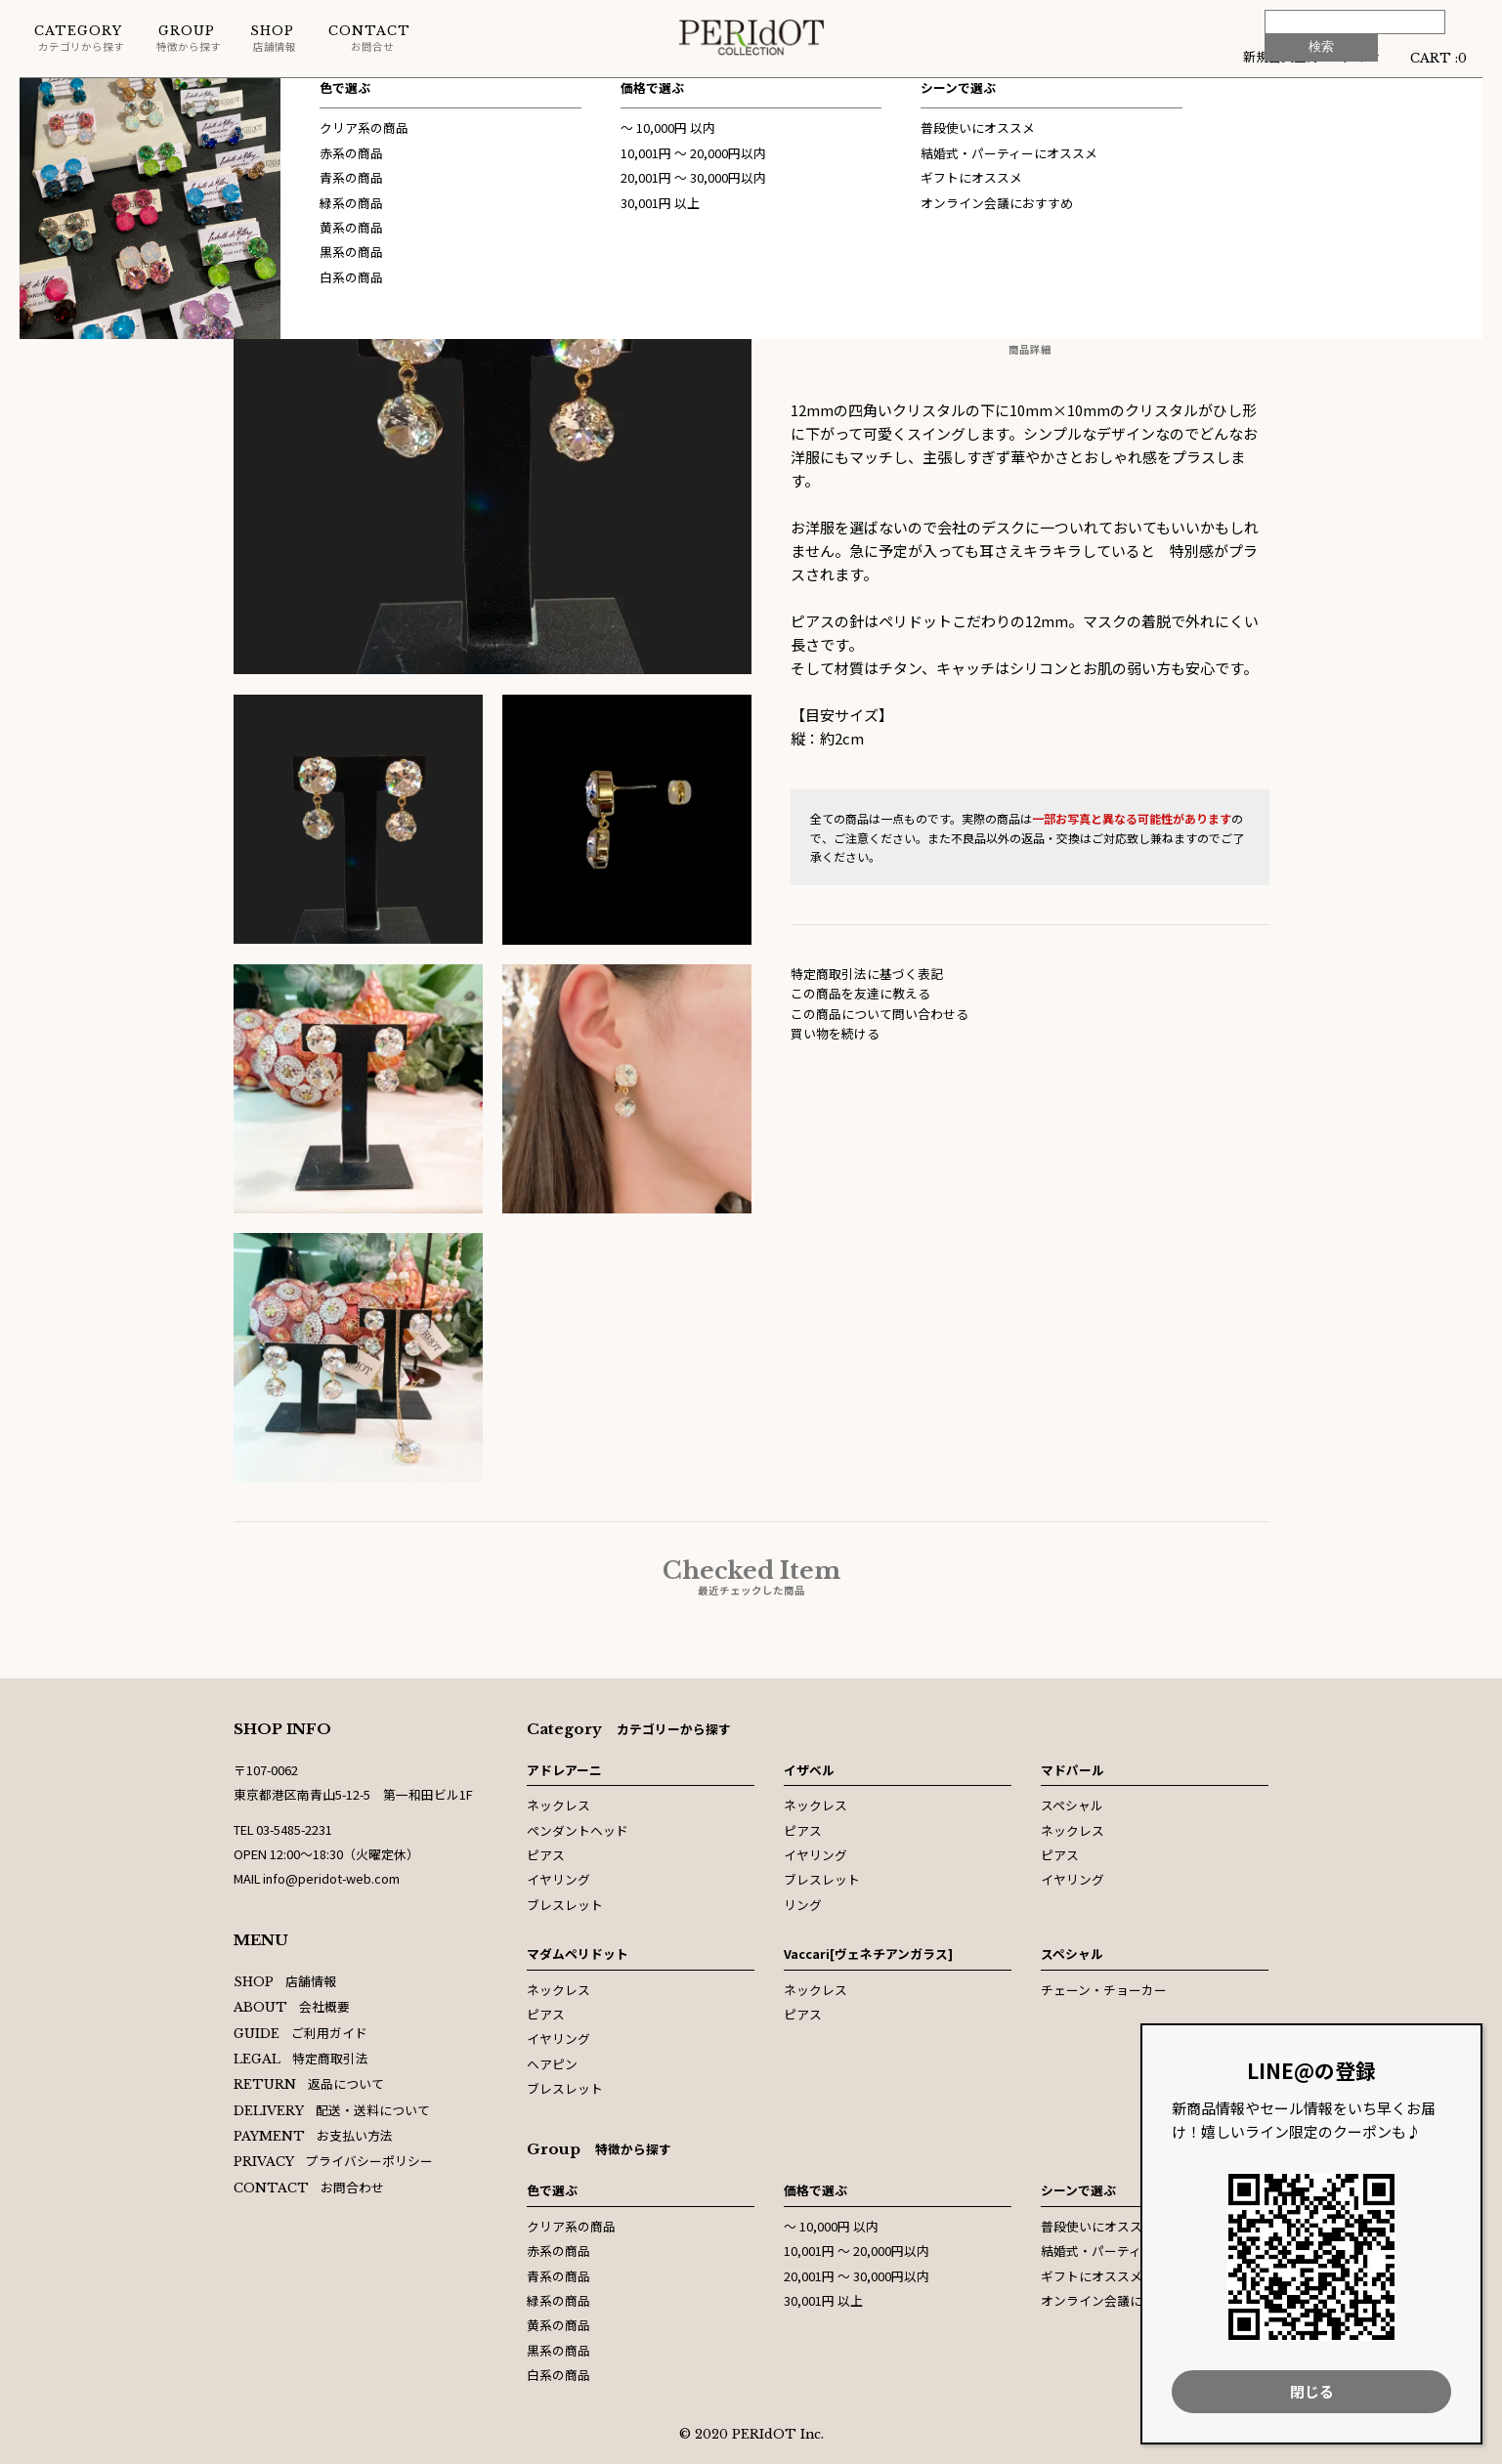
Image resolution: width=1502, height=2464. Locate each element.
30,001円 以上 (823, 2300)
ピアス (546, 1855)
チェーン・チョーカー (1104, 1989)
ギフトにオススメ (1091, 2276)
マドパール (1072, 1770)
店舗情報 (273, 38)
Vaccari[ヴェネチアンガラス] (868, 1953)
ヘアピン (552, 2064)
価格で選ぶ (815, 2190)
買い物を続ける (835, 1033)
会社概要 (292, 2006)
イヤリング (558, 1879)
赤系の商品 (558, 2250)
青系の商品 (558, 2276)
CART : (1438, 56)
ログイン (1354, 56)
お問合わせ (309, 2187)
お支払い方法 (314, 2135)
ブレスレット (565, 1904)
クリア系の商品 (571, 2226)
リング (803, 1904)
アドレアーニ (564, 1770)
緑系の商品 (558, 2300)
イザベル (809, 1770)
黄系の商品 (558, 2324)
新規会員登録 (1281, 56)
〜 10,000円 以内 (831, 2226)
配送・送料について (332, 2110)
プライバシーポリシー (334, 2160)
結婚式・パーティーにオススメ (1129, 2250)
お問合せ (369, 38)
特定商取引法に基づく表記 (867, 973)
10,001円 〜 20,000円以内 (856, 2250)
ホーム (39, 97)
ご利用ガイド (301, 2032)
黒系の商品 (558, 2350)
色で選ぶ (552, 2190)
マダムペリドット (577, 1953)
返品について (309, 2083)
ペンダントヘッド (577, 1830)
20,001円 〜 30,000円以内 (856, 2276)
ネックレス (558, 1805)
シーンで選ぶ (1078, 2190)
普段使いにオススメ (1098, 2226)
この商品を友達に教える (860, 993)
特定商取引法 (301, 2058)
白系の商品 (558, 2374)
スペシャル (118, 97)
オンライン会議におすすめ (1117, 2300)
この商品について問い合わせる (879, 1013)
